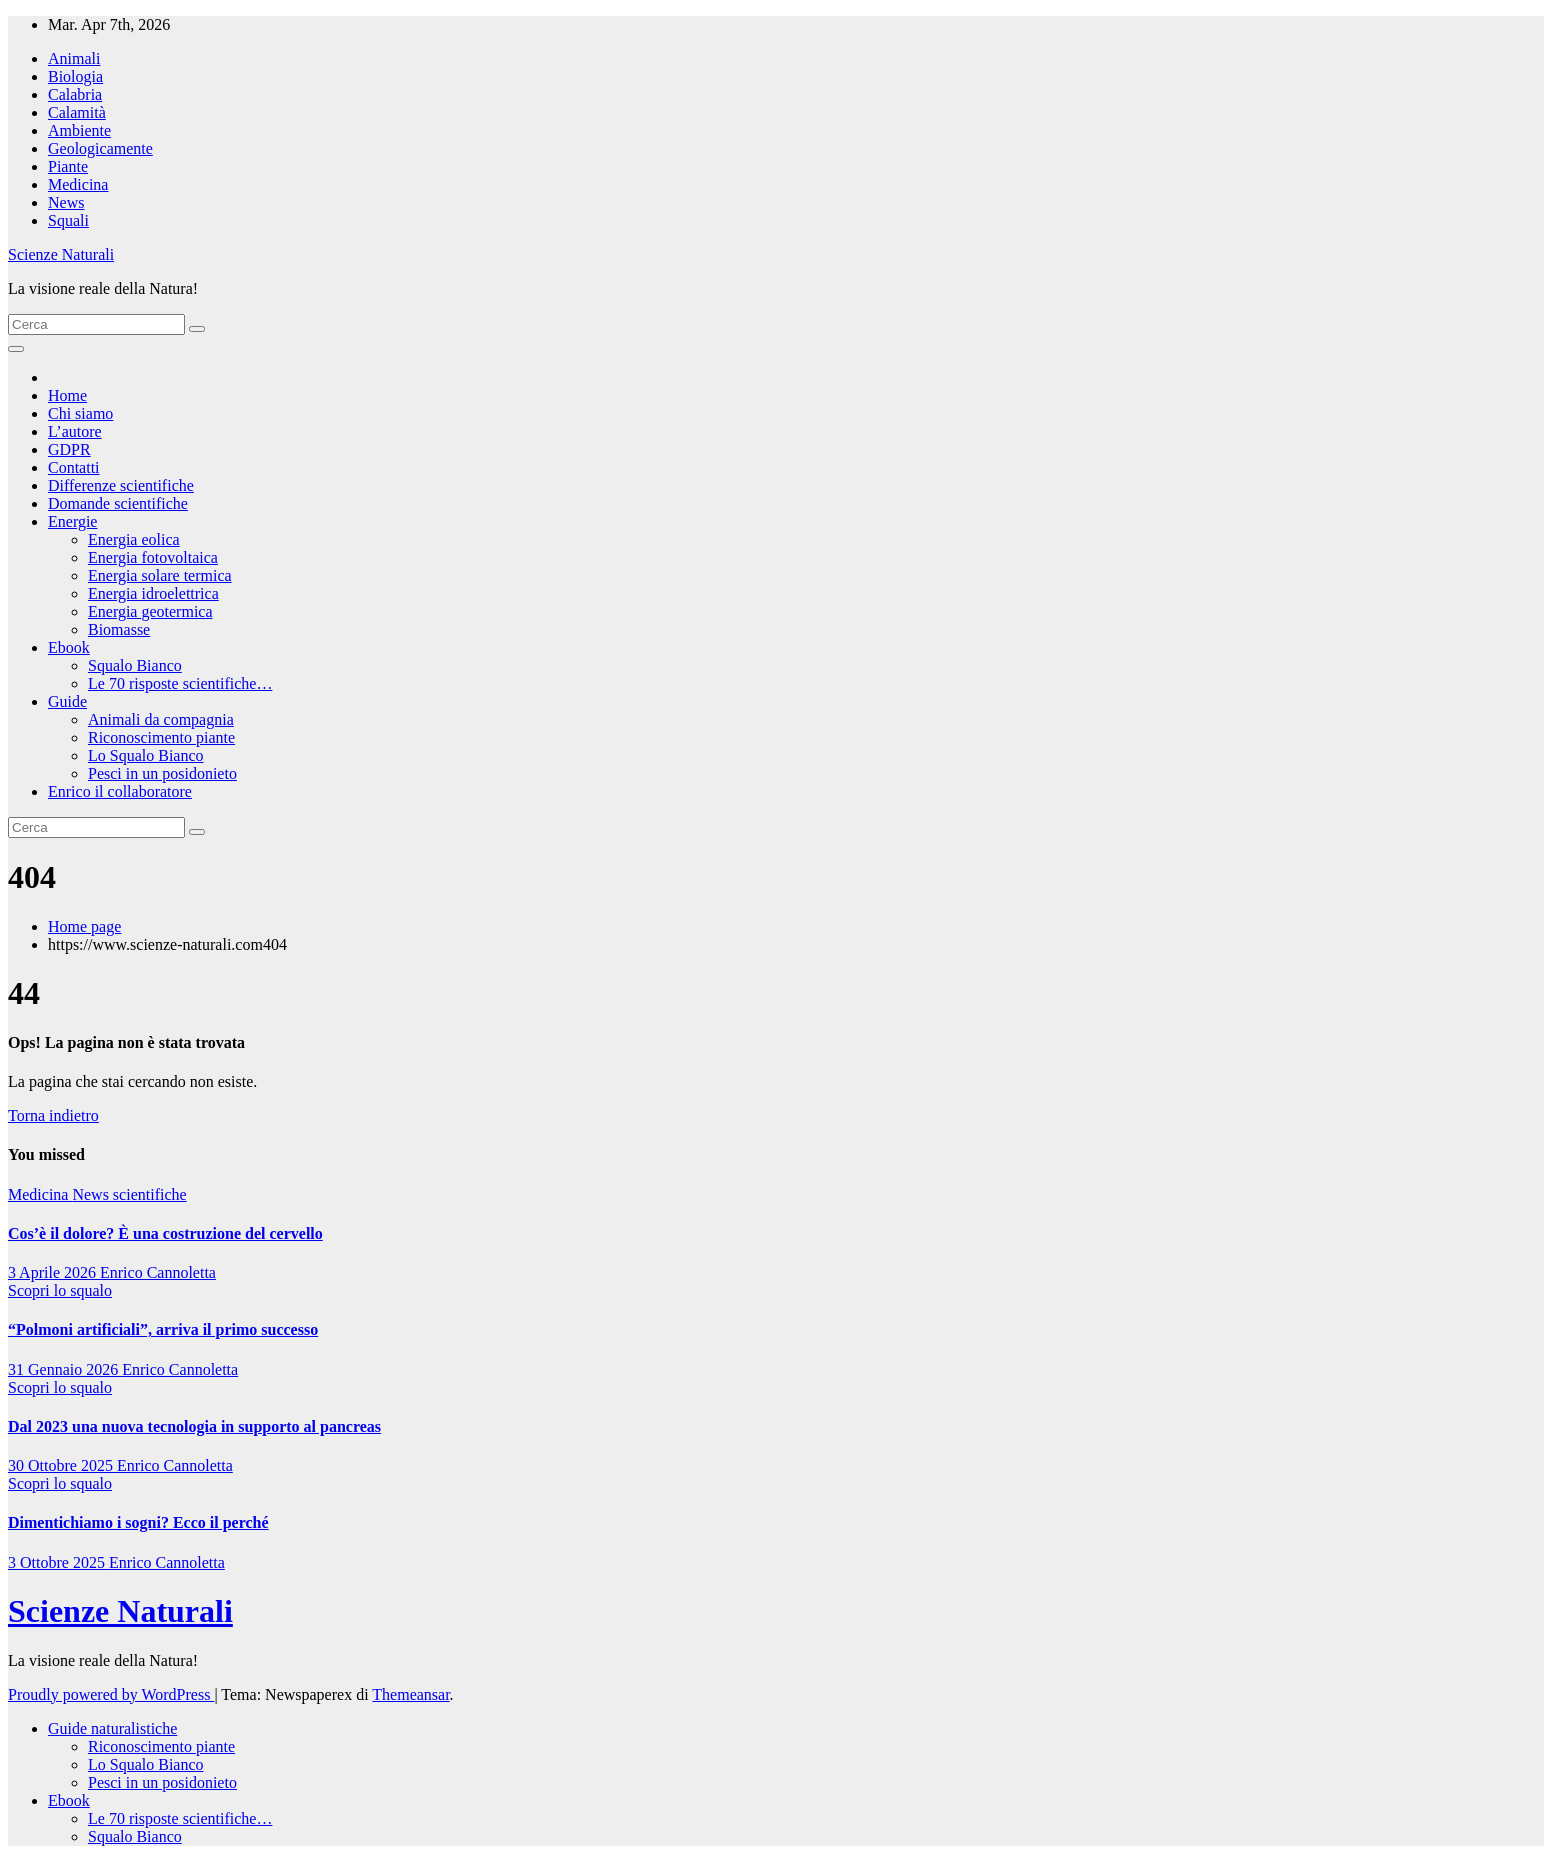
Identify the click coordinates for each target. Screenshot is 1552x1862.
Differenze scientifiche (121, 485)
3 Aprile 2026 (54, 1272)
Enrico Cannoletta (158, 1272)
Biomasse (119, 629)
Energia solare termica (160, 575)
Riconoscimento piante (161, 737)
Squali (68, 220)
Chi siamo (80, 413)
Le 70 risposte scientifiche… (180, 683)
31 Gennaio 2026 (65, 1369)
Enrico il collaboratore (120, 791)
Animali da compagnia (161, 719)
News (66, 202)
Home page (84, 926)
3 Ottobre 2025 (58, 1562)
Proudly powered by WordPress (111, 1694)
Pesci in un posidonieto (162, 773)
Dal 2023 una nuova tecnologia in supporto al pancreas (194, 1426)
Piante (68, 166)
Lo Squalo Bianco (146, 755)
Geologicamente (100, 148)
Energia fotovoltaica (153, 557)
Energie (72, 521)
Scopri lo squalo (60, 1290)
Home (67, 395)
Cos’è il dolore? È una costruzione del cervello (165, 1233)
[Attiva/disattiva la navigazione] (16, 349)
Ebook (69, 647)
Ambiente (79, 130)
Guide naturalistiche (112, 1728)
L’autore (75, 431)
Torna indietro (53, 1115)
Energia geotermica (150, 611)
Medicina (78, 184)
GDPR (69, 449)
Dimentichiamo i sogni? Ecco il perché (138, 1522)
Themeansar (410, 1694)
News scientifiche (129, 1194)
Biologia (75, 76)
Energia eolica (134, 539)
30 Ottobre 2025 (62, 1465)
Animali (74, 58)
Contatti (74, 467)
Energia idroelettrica (153, 593)
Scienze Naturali (61, 254)
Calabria (75, 94)
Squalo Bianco (135, 665)
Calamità (77, 112)
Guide (67, 701)
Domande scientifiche (118, 503)
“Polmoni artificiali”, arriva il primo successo (163, 1329)
